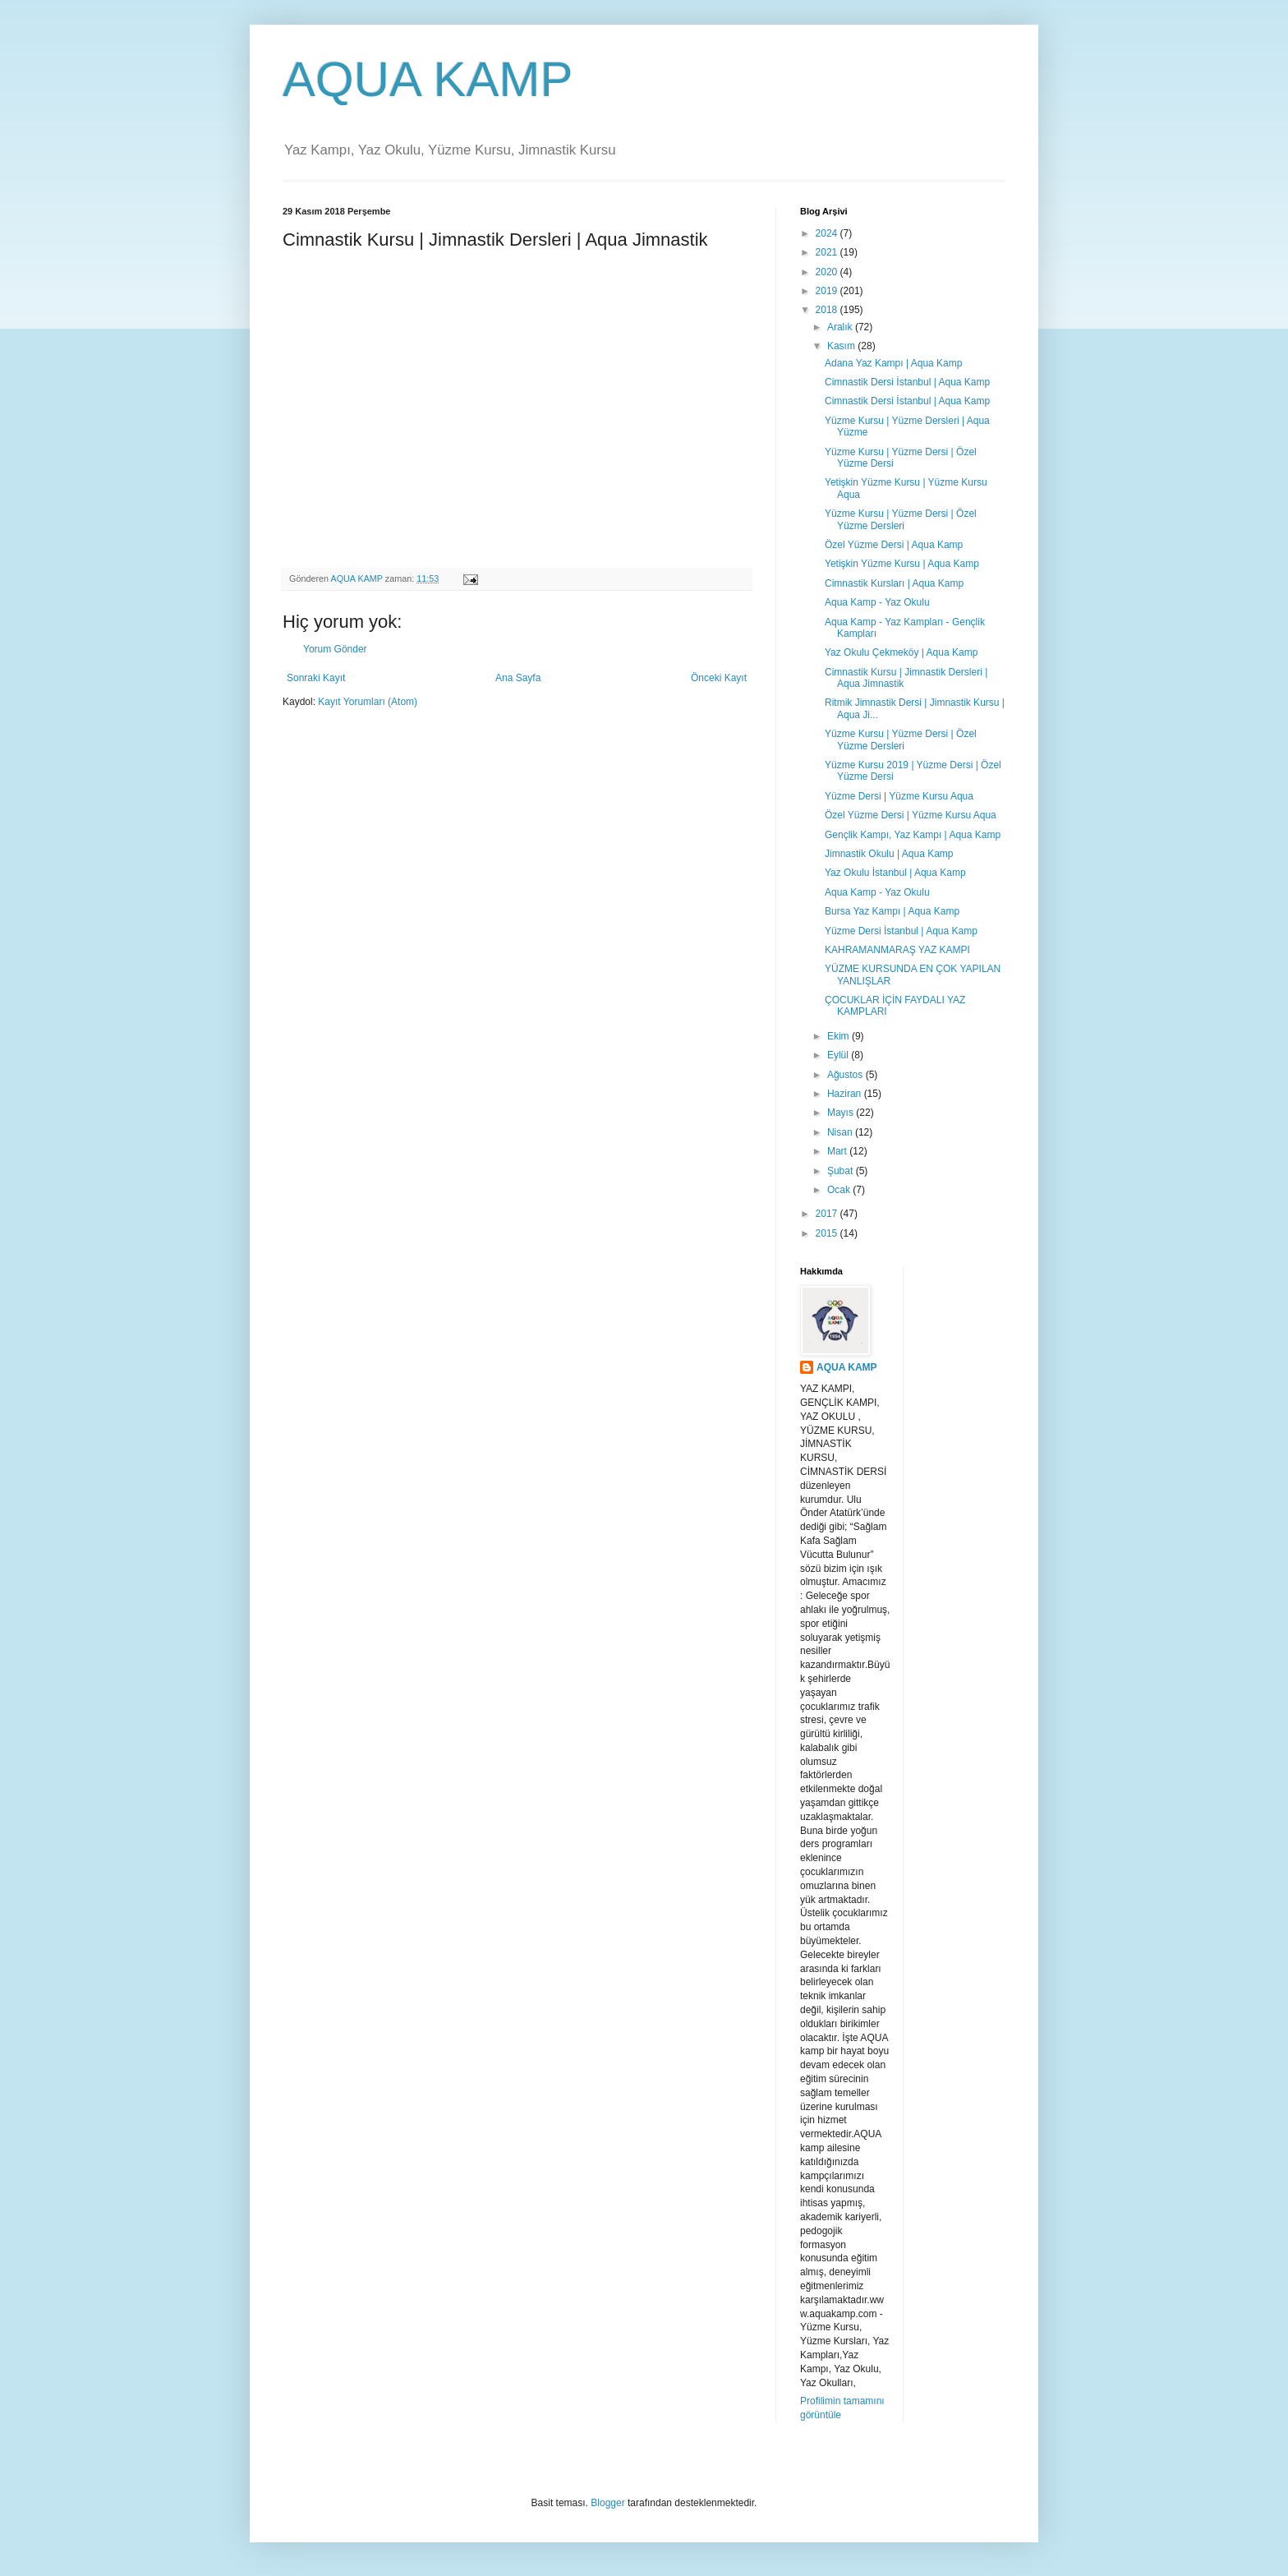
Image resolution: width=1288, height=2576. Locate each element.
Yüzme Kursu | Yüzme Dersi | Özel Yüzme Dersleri (901, 519)
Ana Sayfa (517, 678)
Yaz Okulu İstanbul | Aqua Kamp (895, 872)
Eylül (839, 1055)
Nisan (841, 1132)
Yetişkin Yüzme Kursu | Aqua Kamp (902, 563)
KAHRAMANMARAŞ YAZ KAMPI (897, 950)
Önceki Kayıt (719, 678)
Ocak (840, 1190)
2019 (828, 291)
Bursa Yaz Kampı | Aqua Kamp (892, 911)
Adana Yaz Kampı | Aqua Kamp (893, 363)
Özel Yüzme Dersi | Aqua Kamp (894, 545)
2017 (828, 1213)
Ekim (839, 1036)
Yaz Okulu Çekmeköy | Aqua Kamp (901, 652)
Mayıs (841, 1112)
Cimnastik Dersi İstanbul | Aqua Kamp (907, 382)
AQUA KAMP (428, 79)
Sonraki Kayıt (316, 678)
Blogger (607, 2503)
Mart (838, 1151)
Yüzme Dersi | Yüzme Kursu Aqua (899, 796)
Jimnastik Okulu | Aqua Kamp (889, 853)
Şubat (841, 1171)
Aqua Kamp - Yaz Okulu (877, 602)
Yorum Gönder (335, 649)
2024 (828, 233)
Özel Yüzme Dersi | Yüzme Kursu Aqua (910, 815)
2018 (828, 310)
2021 (828, 252)
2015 (828, 1233)
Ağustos (846, 1075)
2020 (828, 272)
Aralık (841, 327)
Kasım (842, 346)
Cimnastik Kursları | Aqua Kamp (894, 583)
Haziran (845, 1093)
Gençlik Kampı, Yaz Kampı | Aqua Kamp (912, 835)
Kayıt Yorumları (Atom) (367, 701)
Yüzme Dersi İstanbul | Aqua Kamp (901, 931)
